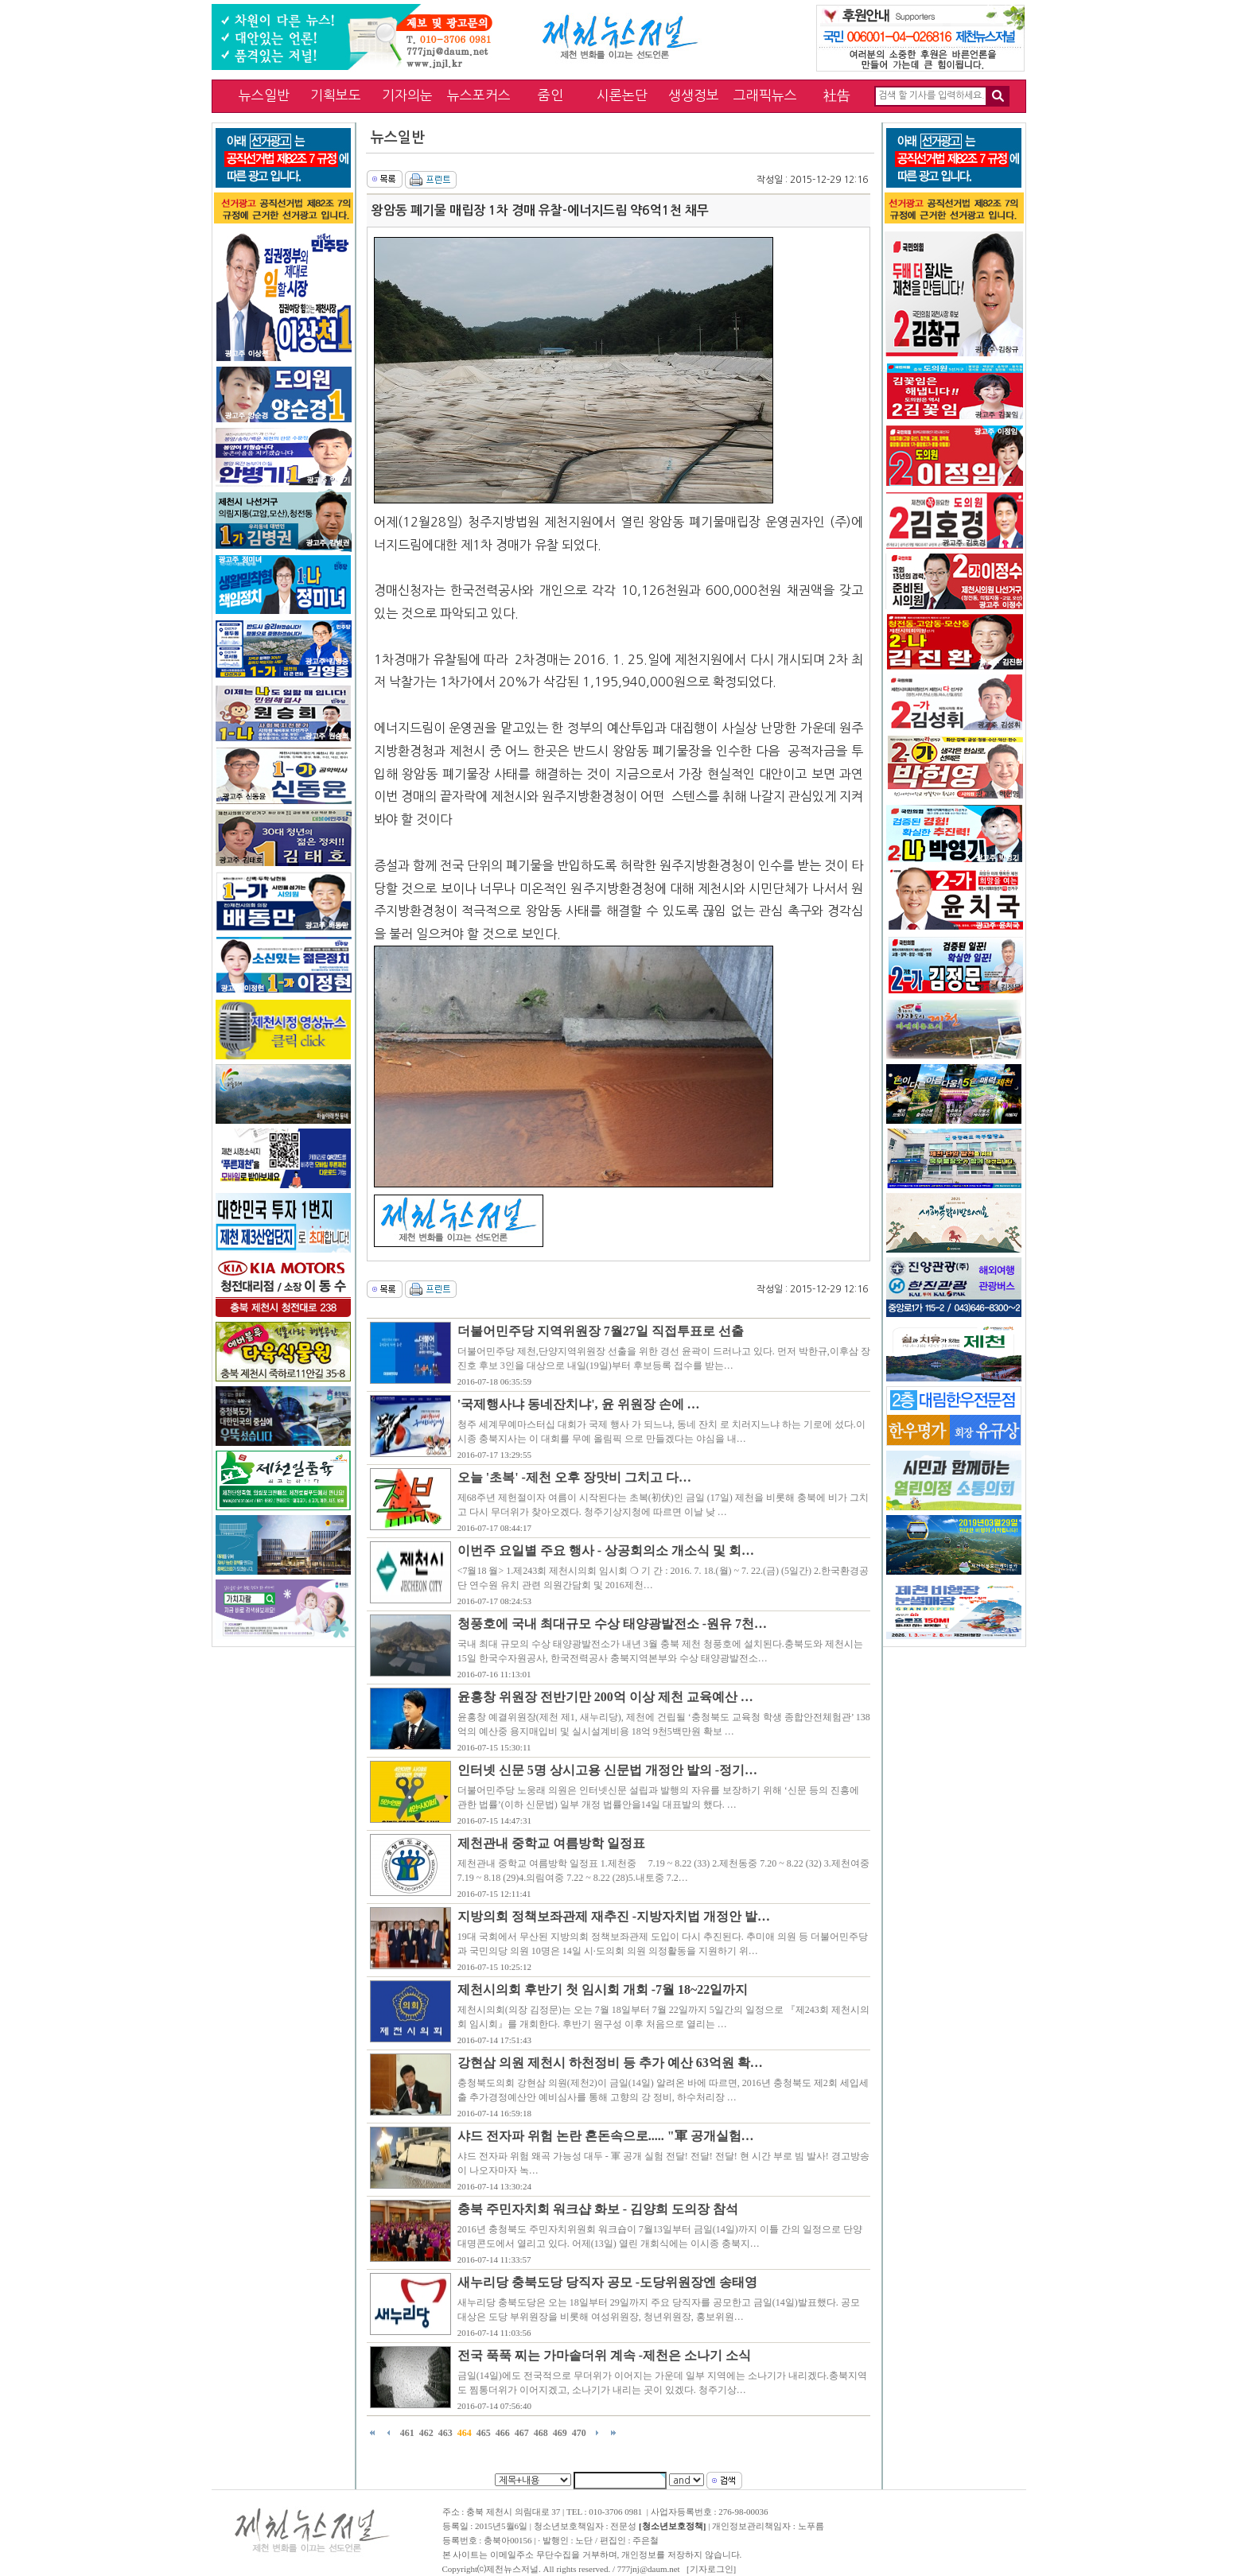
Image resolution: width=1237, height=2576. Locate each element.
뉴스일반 (264, 95)
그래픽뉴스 (765, 95)
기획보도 (335, 95)
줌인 (550, 95)
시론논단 (622, 95)
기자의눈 (407, 95)
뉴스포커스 (479, 95)
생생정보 (693, 95)
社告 (836, 95)
